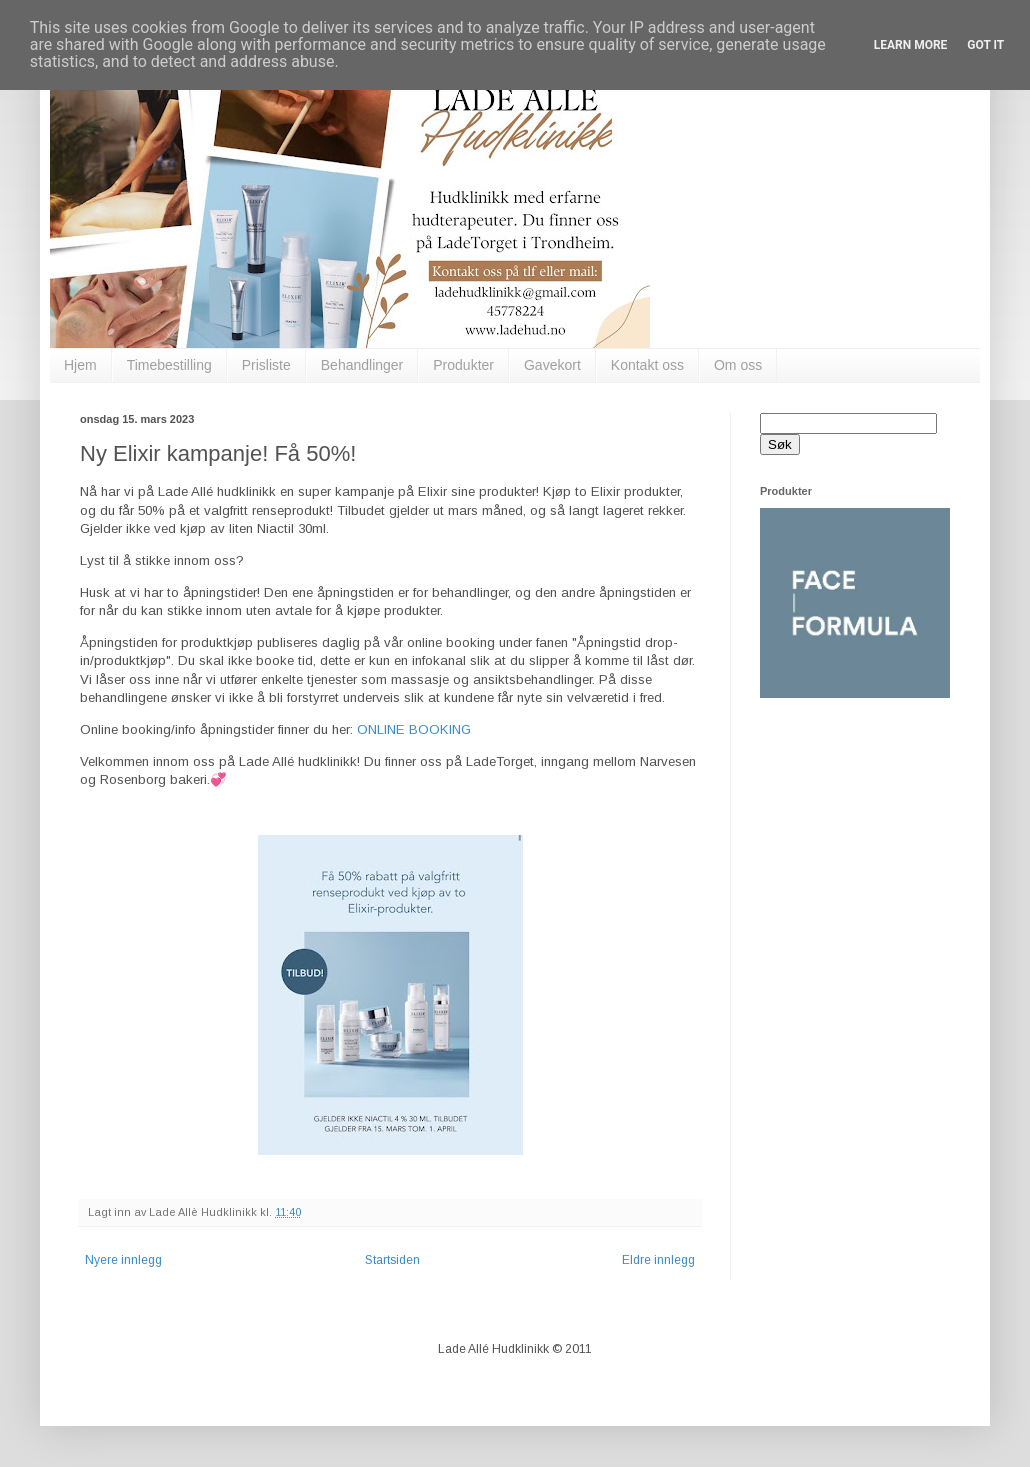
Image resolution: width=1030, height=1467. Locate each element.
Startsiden (392, 1260)
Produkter (463, 365)
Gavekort (552, 365)
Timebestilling (169, 365)
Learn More (911, 45)
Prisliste (266, 365)
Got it (985, 45)
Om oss (738, 365)
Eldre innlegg (658, 1260)
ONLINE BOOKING (414, 729)
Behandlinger (362, 365)
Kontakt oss (647, 365)
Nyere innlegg (123, 1260)
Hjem (80, 365)
